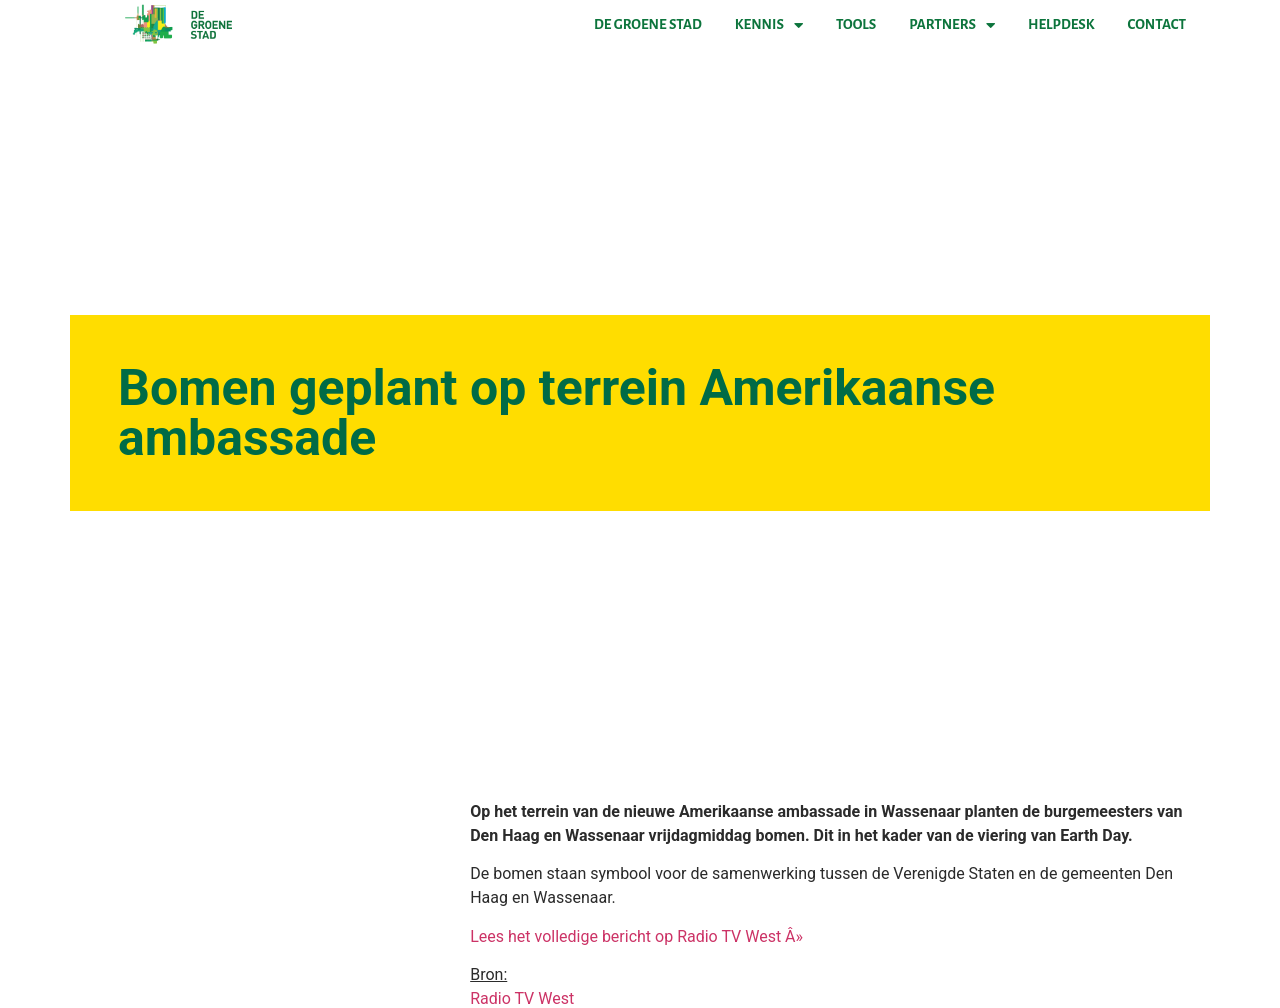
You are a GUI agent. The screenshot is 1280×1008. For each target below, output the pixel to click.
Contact (1157, 24)
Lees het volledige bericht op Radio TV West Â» (636, 936)
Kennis (769, 25)
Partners (952, 25)
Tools (856, 24)
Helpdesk (1061, 24)
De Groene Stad (648, 24)
